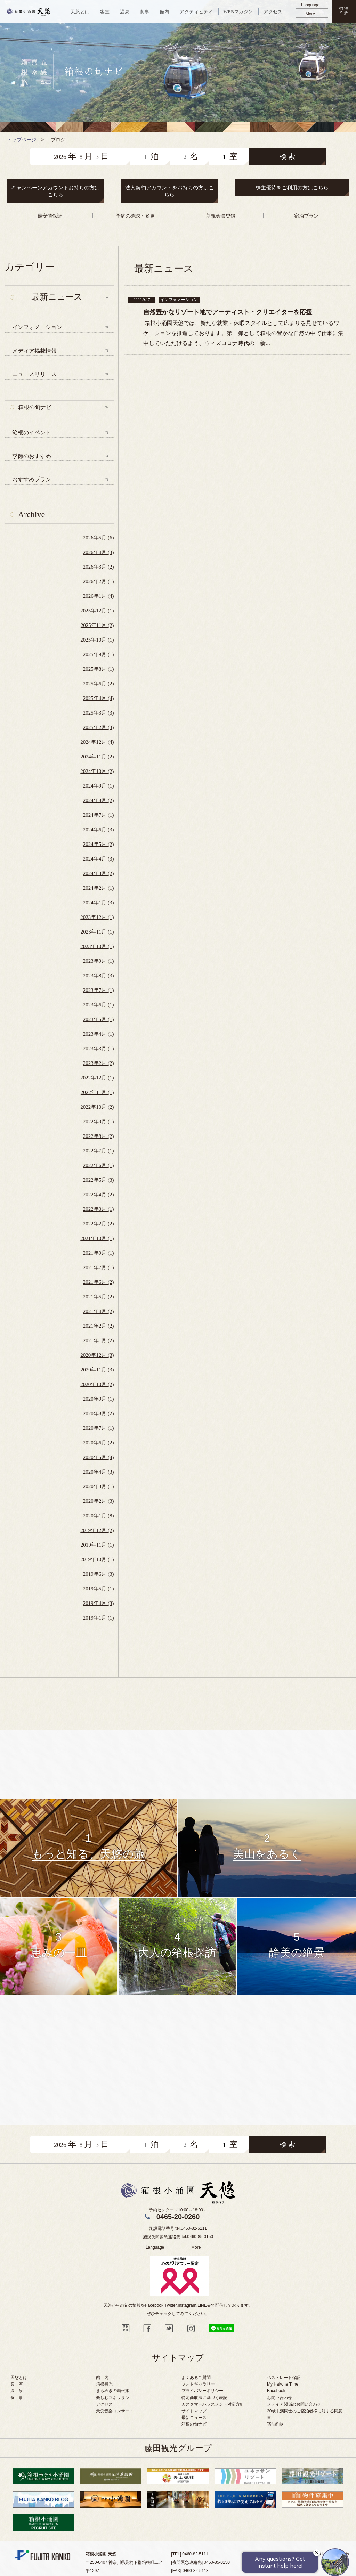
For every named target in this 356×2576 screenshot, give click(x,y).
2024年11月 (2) (97, 756)
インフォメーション (37, 327)
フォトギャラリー (198, 2384)
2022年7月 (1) (98, 1151)
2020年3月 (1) (98, 1486)
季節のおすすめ (31, 456)
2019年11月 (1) (97, 1545)
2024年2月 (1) (98, 888)
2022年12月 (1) (97, 1078)
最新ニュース (194, 2417)
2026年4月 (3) (98, 552)
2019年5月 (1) (98, 1588)
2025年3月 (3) (98, 713)
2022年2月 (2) (98, 1223)
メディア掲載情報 (34, 351)
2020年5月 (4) (98, 1457)
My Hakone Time (282, 2384)
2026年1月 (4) (98, 596)
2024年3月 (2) (98, 873)
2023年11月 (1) (97, 932)
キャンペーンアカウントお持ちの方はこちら (55, 191)
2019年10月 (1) (97, 1559)
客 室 (16, 2384)
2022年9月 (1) (98, 1121)
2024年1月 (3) (98, 902)
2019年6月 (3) (98, 1574)
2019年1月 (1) (98, 1618)
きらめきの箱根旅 (112, 2390)
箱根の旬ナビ (34, 407)
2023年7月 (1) (98, 990)
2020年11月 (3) (97, 1369)
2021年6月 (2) (98, 1282)
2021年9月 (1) (98, 1253)
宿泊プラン (306, 216)
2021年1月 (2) (98, 1340)
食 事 (16, 2397)
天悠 (28, 12)
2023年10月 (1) (97, 946)
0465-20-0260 (178, 2216)
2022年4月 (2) (98, 1194)
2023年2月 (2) (98, 1063)
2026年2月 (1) (98, 581)
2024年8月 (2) (98, 800)
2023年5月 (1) (98, 1019)
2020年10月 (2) (97, 1384)
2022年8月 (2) (98, 1136)
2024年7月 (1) (98, 815)
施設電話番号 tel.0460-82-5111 (178, 2228)
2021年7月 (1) (98, 1267)
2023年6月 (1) (98, 1005)
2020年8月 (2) (98, 1413)
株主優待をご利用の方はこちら (292, 187)
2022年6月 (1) (98, 1165)
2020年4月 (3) (98, 1472)
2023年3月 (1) (98, 1048)
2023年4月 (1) (98, 1034)
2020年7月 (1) (98, 1428)
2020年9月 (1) (98, 1399)
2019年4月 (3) (98, 1603)
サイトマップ (194, 2410)
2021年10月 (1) (97, 1238)
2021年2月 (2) (98, 1326)
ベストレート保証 (283, 2377)
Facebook (276, 2390)
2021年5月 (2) (98, 1296)
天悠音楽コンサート (115, 2410)
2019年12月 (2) (97, 1530)
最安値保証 (50, 216)
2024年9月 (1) (98, 786)
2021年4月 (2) (98, 1311)
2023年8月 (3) (98, 975)
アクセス (104, 2404)
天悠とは (18, 2377)
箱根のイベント (31, 432)
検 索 (287, 156)
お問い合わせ (279, 2397)
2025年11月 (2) (97, 625)
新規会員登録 (220, 216)
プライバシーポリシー (202, 2390)
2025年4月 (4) (98, 698)
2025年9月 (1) (98, 654)
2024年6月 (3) (98, 829)
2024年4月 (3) (98, 859)
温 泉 (16, 2390)
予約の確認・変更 (135, 216)
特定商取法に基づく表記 (204, 2397)
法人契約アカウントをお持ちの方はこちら (169, 191)
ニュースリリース (34, 374)
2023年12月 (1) (97, 917)
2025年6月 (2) (98, 683)
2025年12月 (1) (97, 610)
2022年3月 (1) (98, 1209)
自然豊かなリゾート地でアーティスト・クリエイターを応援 (227, 312)
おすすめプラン (31, 479)
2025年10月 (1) (97, 640)
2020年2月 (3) (98, 1501)
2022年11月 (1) (97, 1092)
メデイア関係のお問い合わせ (294, 2404)
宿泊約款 (275, 2424)
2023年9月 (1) (98, 961)
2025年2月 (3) (98, 727)
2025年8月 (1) (98, 669)
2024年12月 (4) (97, 742)
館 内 (102, 2377)
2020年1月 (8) (98, 1515)
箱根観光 (104, 2384)
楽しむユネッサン (112, 2397)
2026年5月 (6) (98, 537)
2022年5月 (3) (98, 1180)
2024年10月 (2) (97, 771)
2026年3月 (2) (98, 567)
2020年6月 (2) (98, 1442)
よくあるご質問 (196, 2377)
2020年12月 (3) (97, 1355)
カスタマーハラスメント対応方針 (212, 2404)
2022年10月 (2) (97, 1107)
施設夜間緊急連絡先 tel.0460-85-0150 (178, 2236)
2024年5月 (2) (98, 844)
